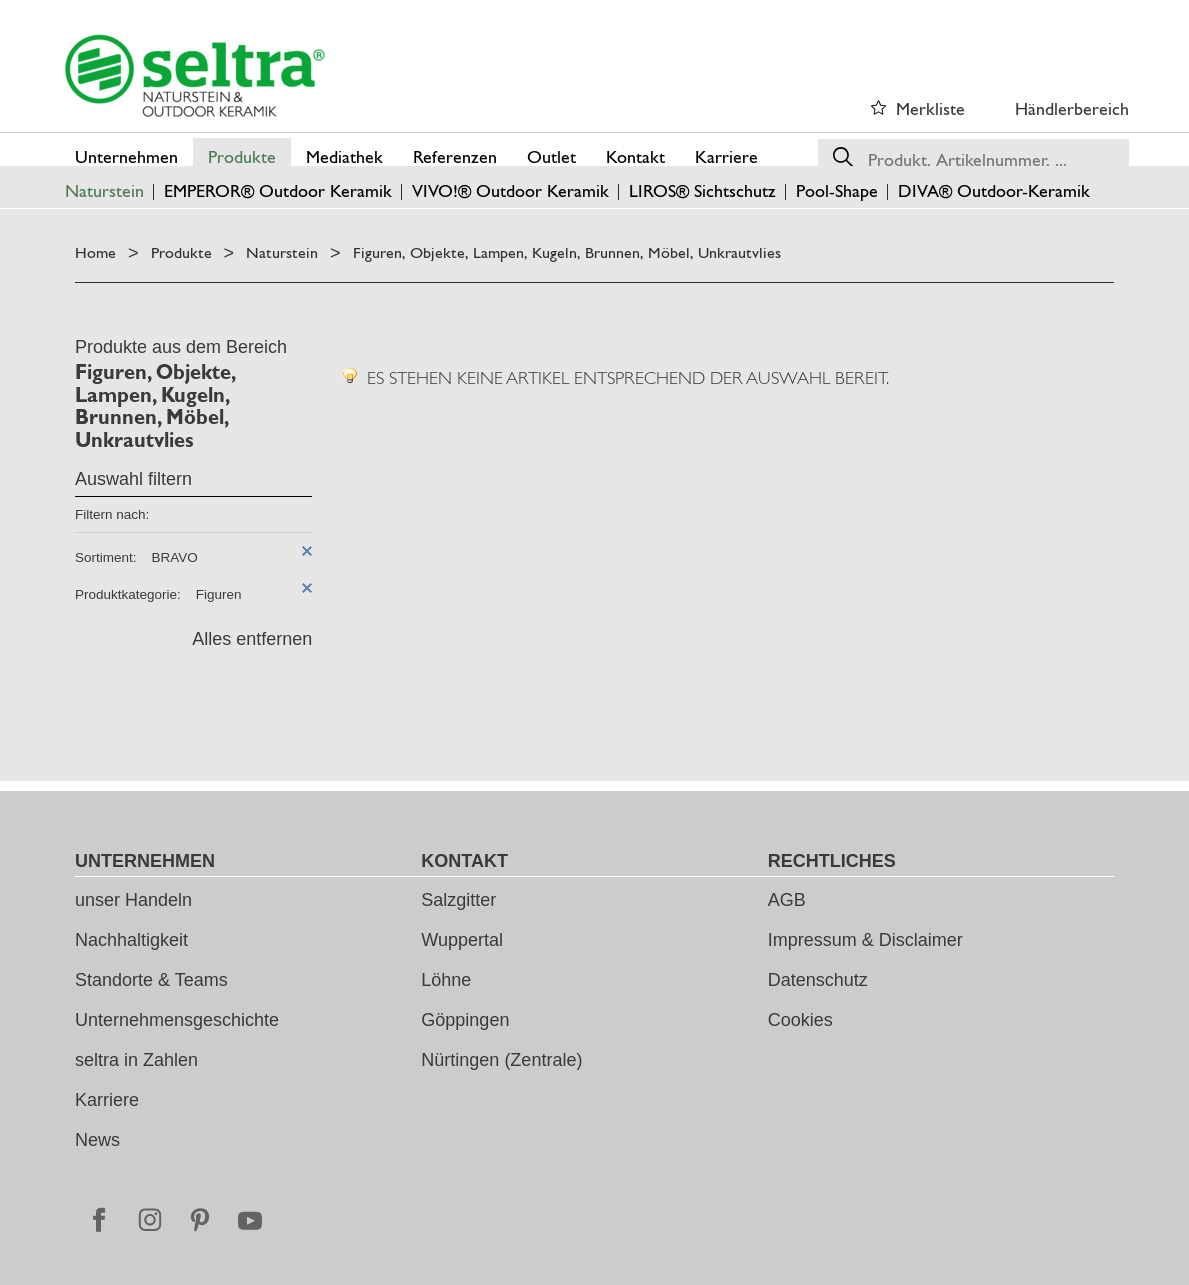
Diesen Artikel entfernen (307, 551)
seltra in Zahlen (136, 1060)
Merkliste (930, 108)
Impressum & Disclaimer (865, 940)
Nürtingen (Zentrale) (501, 1060)
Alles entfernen (252, 639)
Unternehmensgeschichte (177, 1020)
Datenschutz (818, 980)
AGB (787, 900)
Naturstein (282, 252)
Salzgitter (458, 900)
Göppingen (465, 1020)
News (97, 1140)
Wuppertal (462, 940)
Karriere (107, 1100)
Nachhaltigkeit (131, 940)
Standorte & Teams (151, 980)
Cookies (800, 1020)
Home (95, 252)
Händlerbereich (1072, 108)
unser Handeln (133, 900)
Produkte (181, 252)
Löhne (446, 980)
